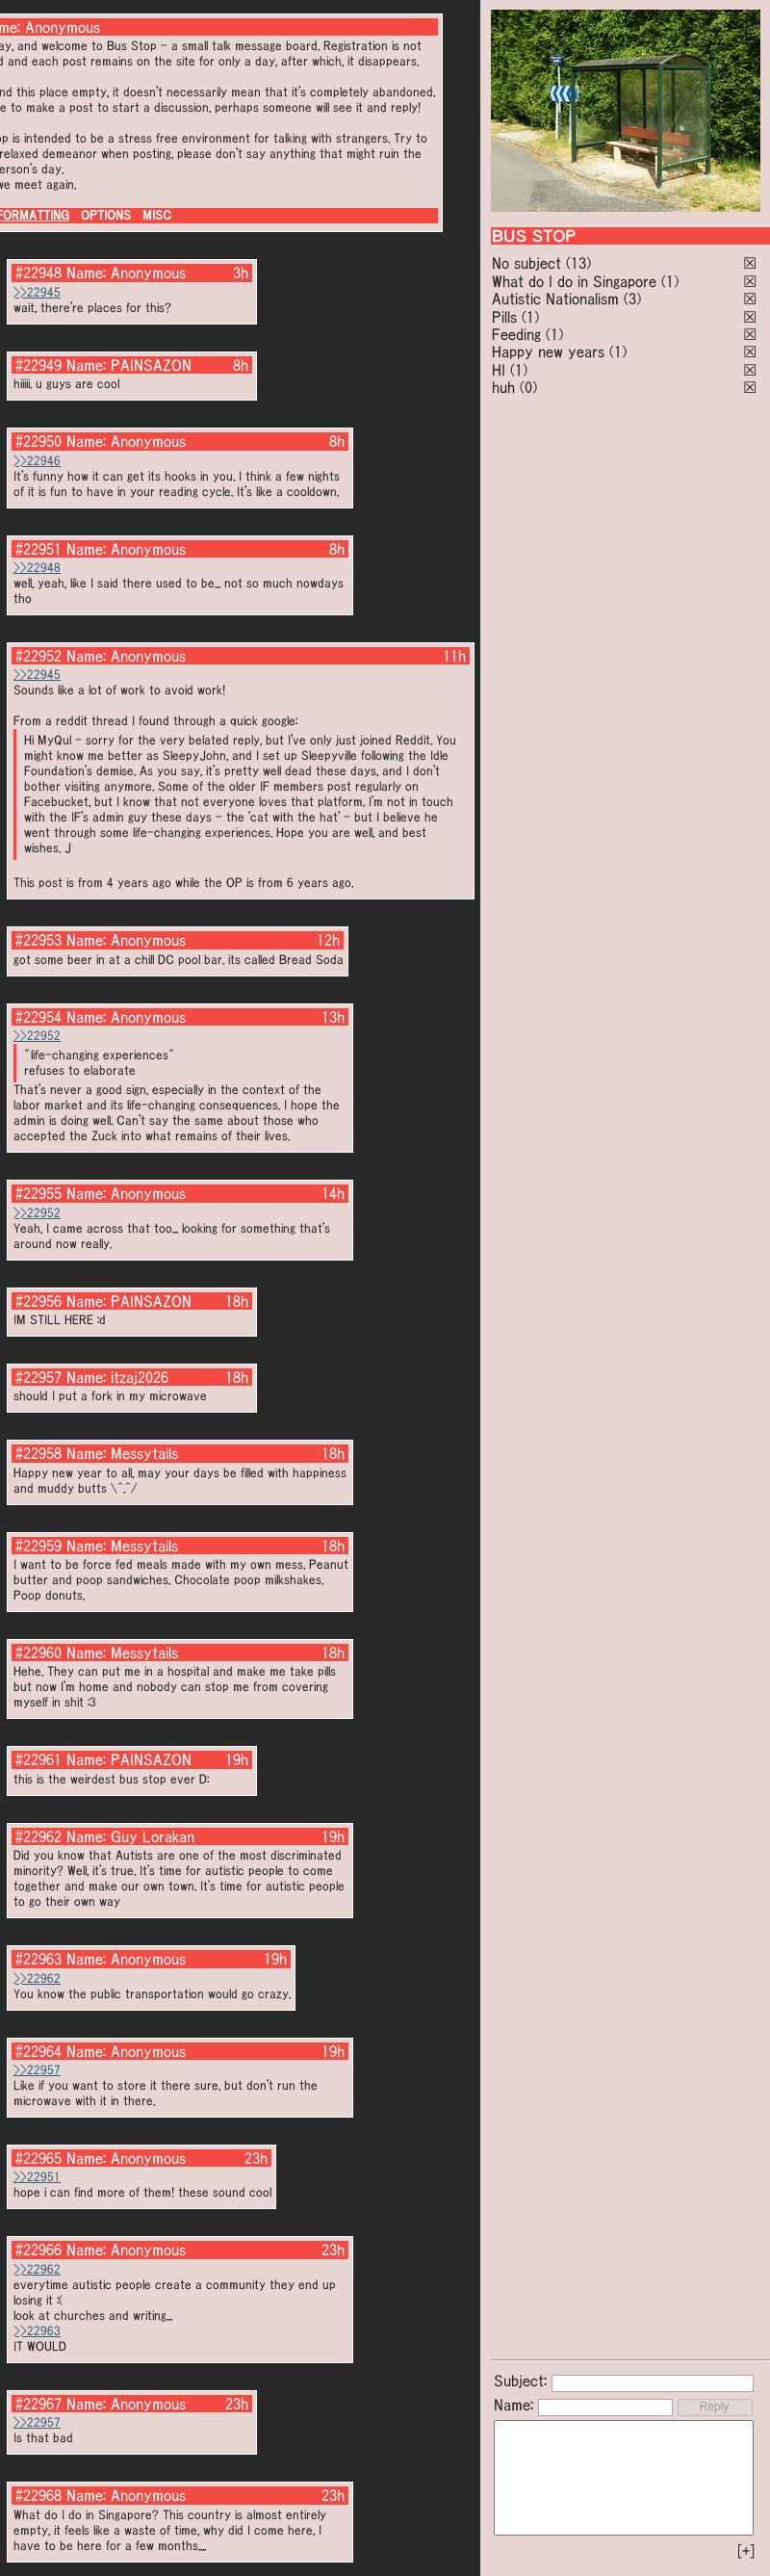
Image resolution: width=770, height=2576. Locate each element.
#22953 (38, 940)
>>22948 (37, 567)
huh (503, 387)
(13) (578, 263)
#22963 (38, 1958)
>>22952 (37, 1035)
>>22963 (37, 2331)
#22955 (38, 1193)
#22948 (38, 272)
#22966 (38, 2249)
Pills (504, 317)
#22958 (38, 1453)
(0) (528, 387)
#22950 (38, 441)
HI (498, 369)
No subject (529, 263)
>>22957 (37, 2070)
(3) (632, 298)
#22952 (38, 656)
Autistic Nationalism (555, 298)
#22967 (38, 2403)
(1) (670, 281)
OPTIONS (106, 215)
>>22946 (37, 461)
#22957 (38, 1377)
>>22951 (37, 2177)
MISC (156, 215)
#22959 (38, 1545)
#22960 (38, 1652)
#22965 (38, 2158)
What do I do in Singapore (574, 281)
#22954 (38, 1017)
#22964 (38, 2051)
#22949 (38, 365)
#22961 (38, 1759)
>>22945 (37, 292)
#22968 (38, 2495)
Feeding (516, 334)
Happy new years (548, 351)
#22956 (38, 1301)
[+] (746, 2551)
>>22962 (37, 1978)
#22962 (38, 1836)
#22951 (38, 549)
